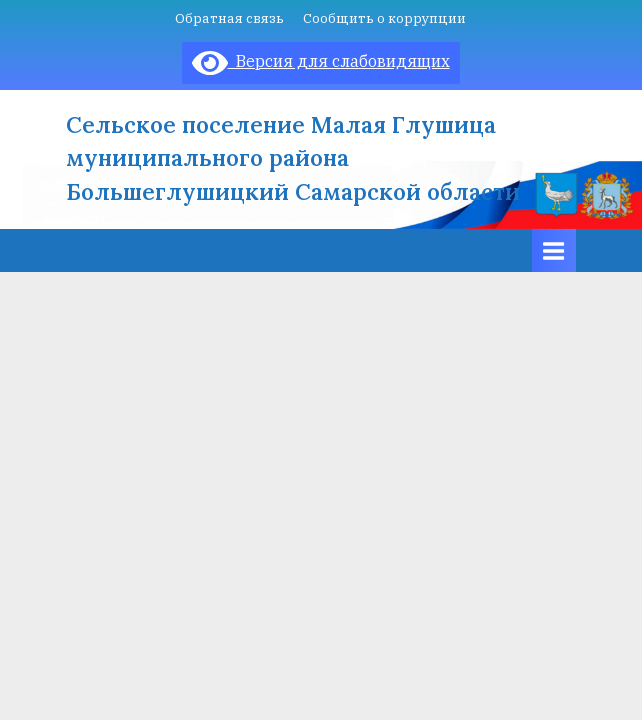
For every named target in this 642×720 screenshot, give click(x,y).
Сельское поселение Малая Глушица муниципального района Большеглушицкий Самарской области (293, 158)
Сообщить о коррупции (384, 18)
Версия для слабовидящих (321, 61)
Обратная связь (229, 18)
